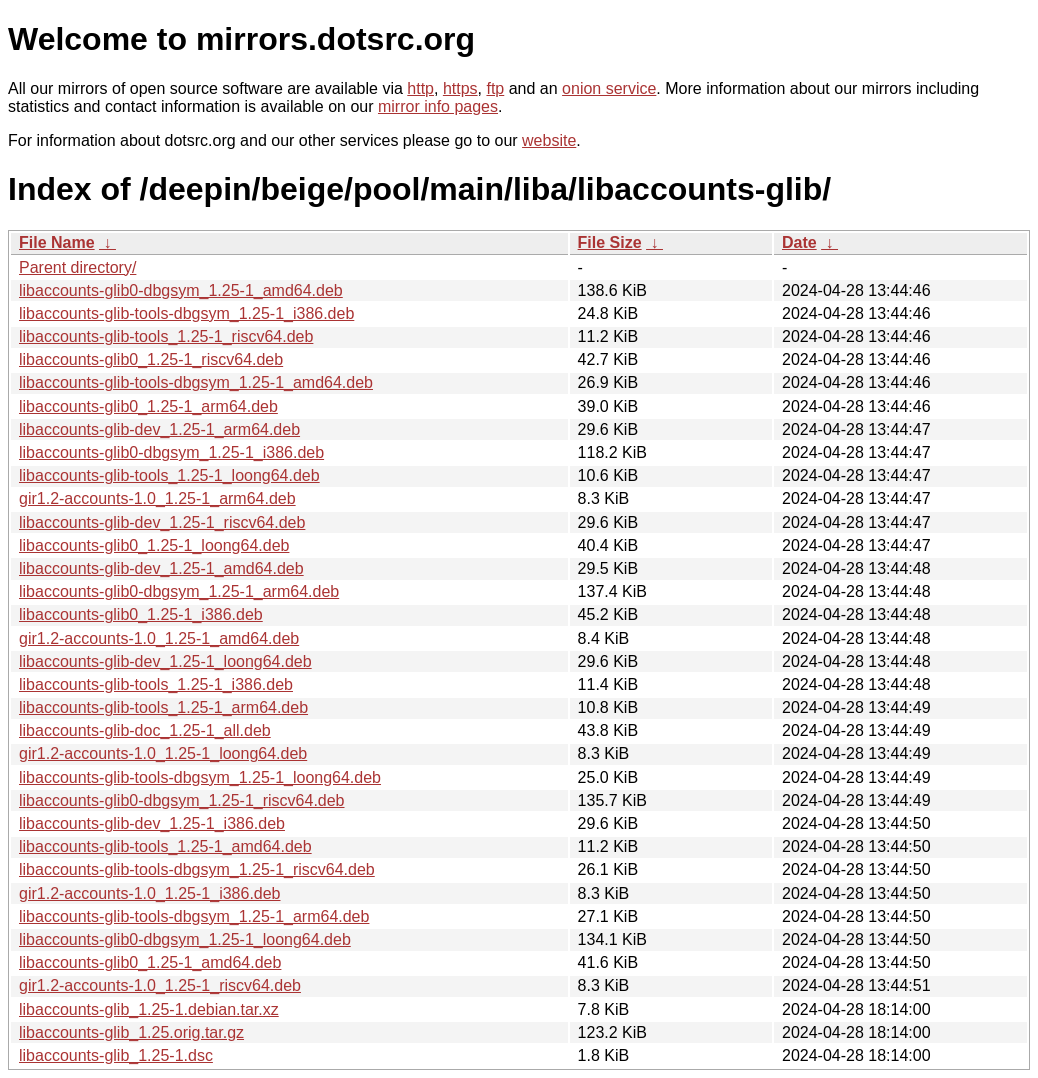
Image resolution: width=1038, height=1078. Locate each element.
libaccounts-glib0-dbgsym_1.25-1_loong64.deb (185, 939)
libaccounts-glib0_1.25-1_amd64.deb (150, 962)
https (460, 88)
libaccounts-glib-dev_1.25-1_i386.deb (152, 823)
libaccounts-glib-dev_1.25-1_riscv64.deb (162, 522)
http (420, 88)
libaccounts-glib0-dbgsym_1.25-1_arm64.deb (179, 591)
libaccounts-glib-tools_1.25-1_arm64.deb (163, 707)
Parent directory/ (77, 267)
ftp (495, 88)
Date (799, 242)
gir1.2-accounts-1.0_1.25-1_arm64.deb (157, 498)
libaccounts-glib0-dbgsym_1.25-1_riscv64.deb (182, 800)
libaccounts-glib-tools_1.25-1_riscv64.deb (166, 336)
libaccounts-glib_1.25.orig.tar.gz (131, 1032)
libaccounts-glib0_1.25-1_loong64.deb (154, 545)
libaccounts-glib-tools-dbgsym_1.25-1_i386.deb (186, 313)
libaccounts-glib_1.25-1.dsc (116, 1055)
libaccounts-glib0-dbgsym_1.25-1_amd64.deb (181, 290)
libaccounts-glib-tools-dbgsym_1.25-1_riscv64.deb (197, 869)
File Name (57, 242)
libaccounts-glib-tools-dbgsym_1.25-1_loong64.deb (200, 777)
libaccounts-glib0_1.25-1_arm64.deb (148, 406)
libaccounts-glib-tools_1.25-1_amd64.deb (165, 846)
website (549, 140)
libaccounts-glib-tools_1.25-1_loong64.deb (169, 475)
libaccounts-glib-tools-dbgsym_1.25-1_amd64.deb (196, 382)
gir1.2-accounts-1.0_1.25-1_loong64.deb (163, 753)
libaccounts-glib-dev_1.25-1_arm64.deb (159, 429)
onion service (609, 88)
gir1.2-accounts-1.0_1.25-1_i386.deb (150, 893)
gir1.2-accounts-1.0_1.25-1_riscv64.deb (160, 985)
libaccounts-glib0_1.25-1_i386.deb (141, 614)
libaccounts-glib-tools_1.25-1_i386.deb (156, 684)
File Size (610, 242)
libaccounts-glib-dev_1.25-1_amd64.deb (161, 568)
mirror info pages (438, 106)
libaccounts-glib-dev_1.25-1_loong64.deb (165, 661)
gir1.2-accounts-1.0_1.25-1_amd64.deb (159, 638)
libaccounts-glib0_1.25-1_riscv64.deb (151, 359)
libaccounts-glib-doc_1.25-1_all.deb (145, 730)
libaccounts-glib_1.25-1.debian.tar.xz (149, 1009)
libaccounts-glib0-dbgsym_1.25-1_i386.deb (171, 452)
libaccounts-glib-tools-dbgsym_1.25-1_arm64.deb (194, 916)
